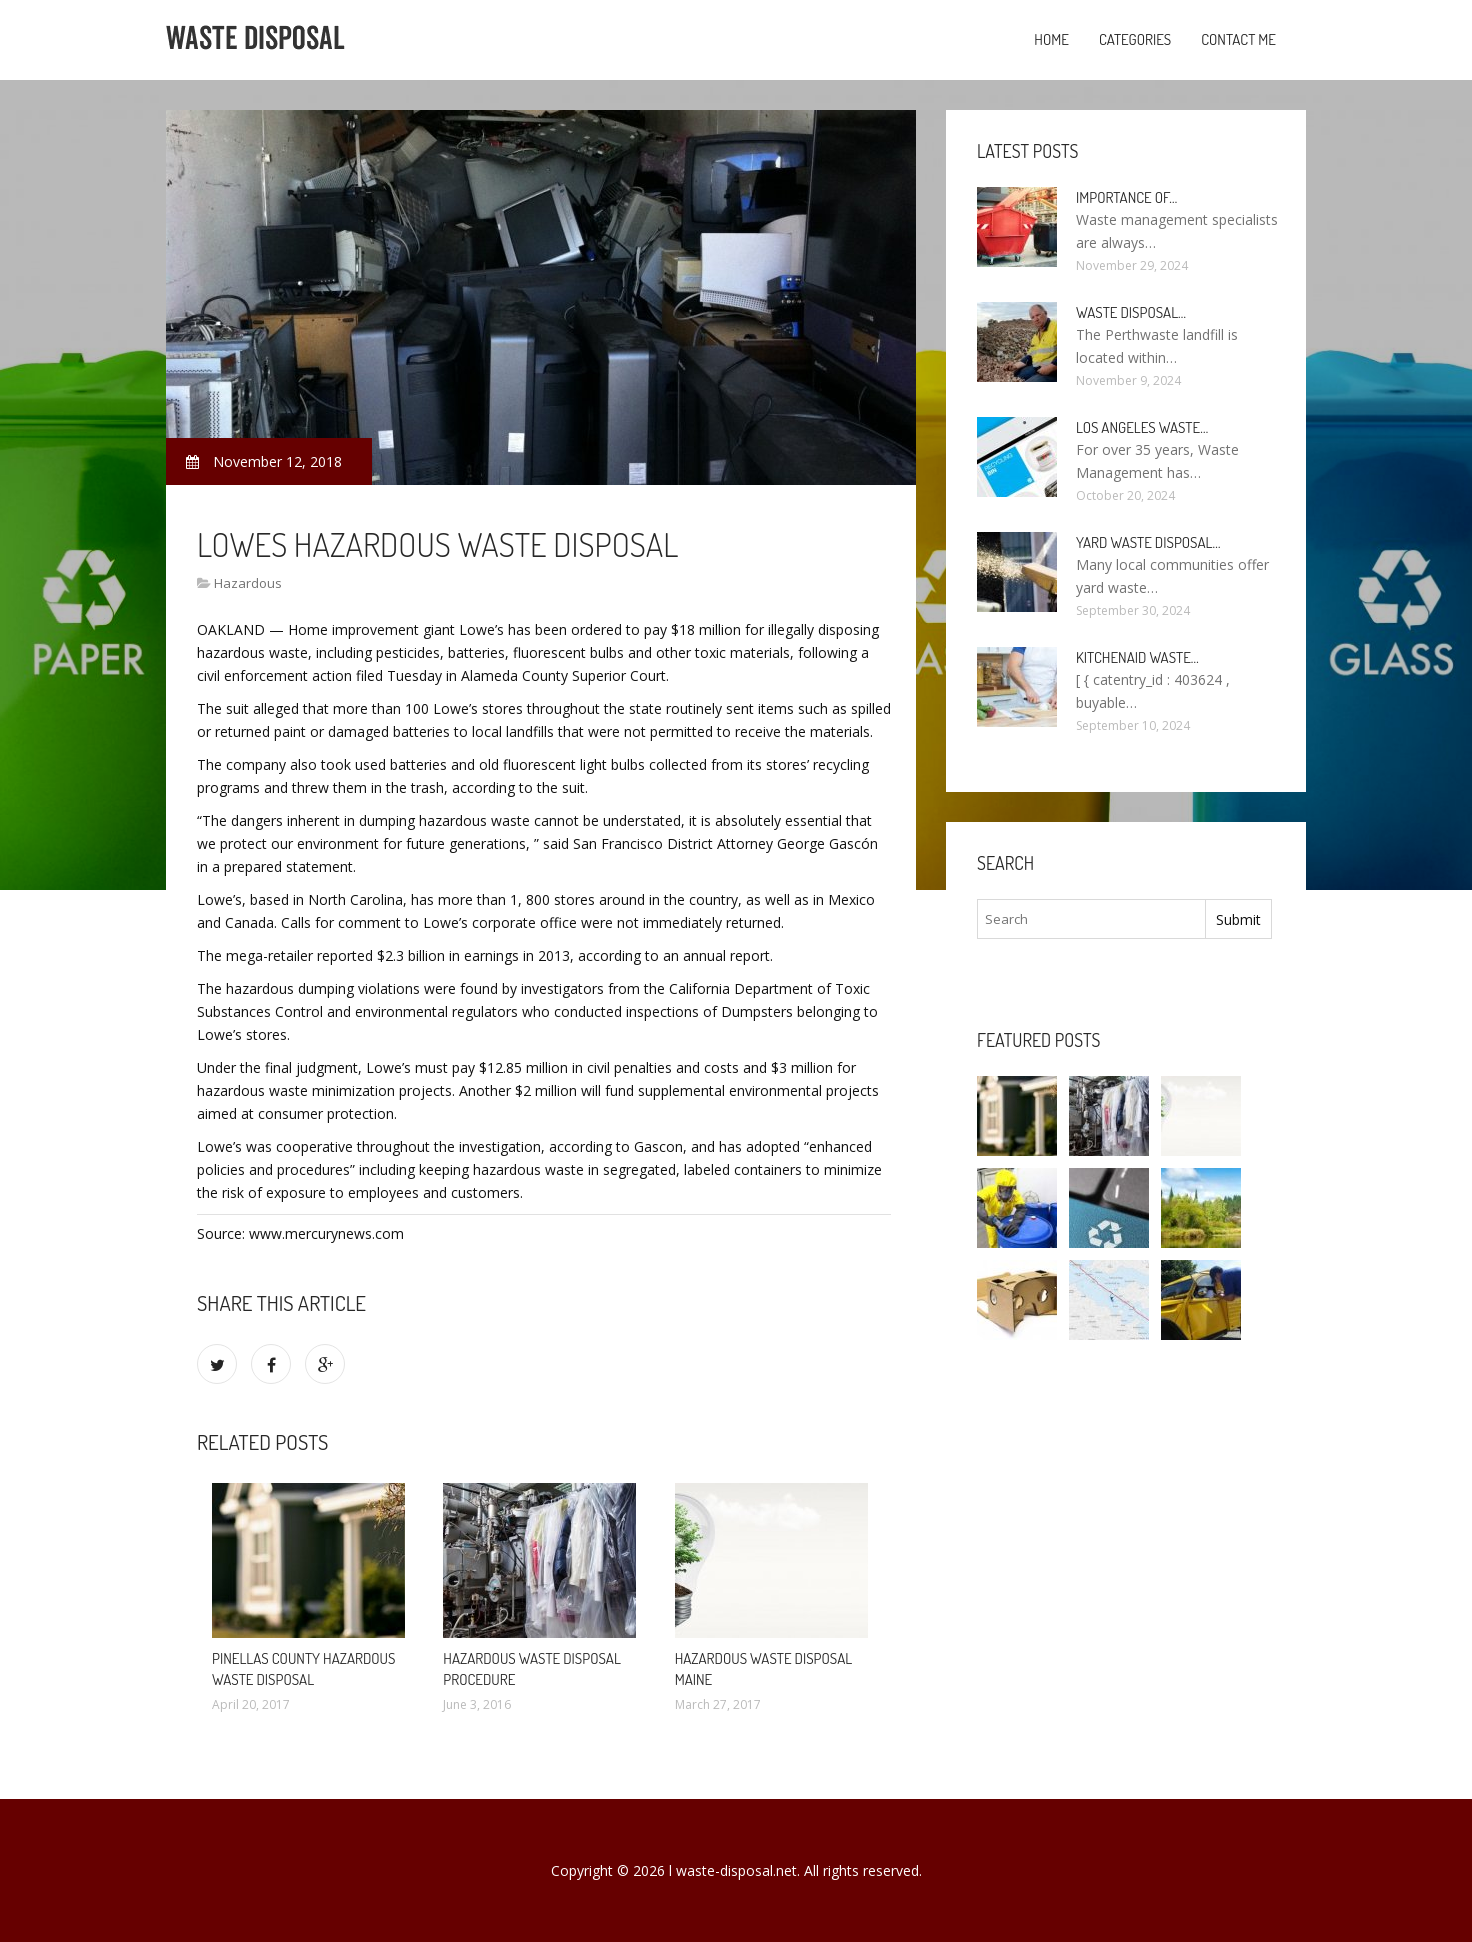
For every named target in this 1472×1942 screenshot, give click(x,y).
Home (1051, 39)
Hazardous (248, 583)
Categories (1135, 39)
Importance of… (1126, 197)
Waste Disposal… (1131, 312)
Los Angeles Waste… (1142, 427)
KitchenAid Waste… (1137, 657)
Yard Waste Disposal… (1148, 542)
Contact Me (1238, 39)
